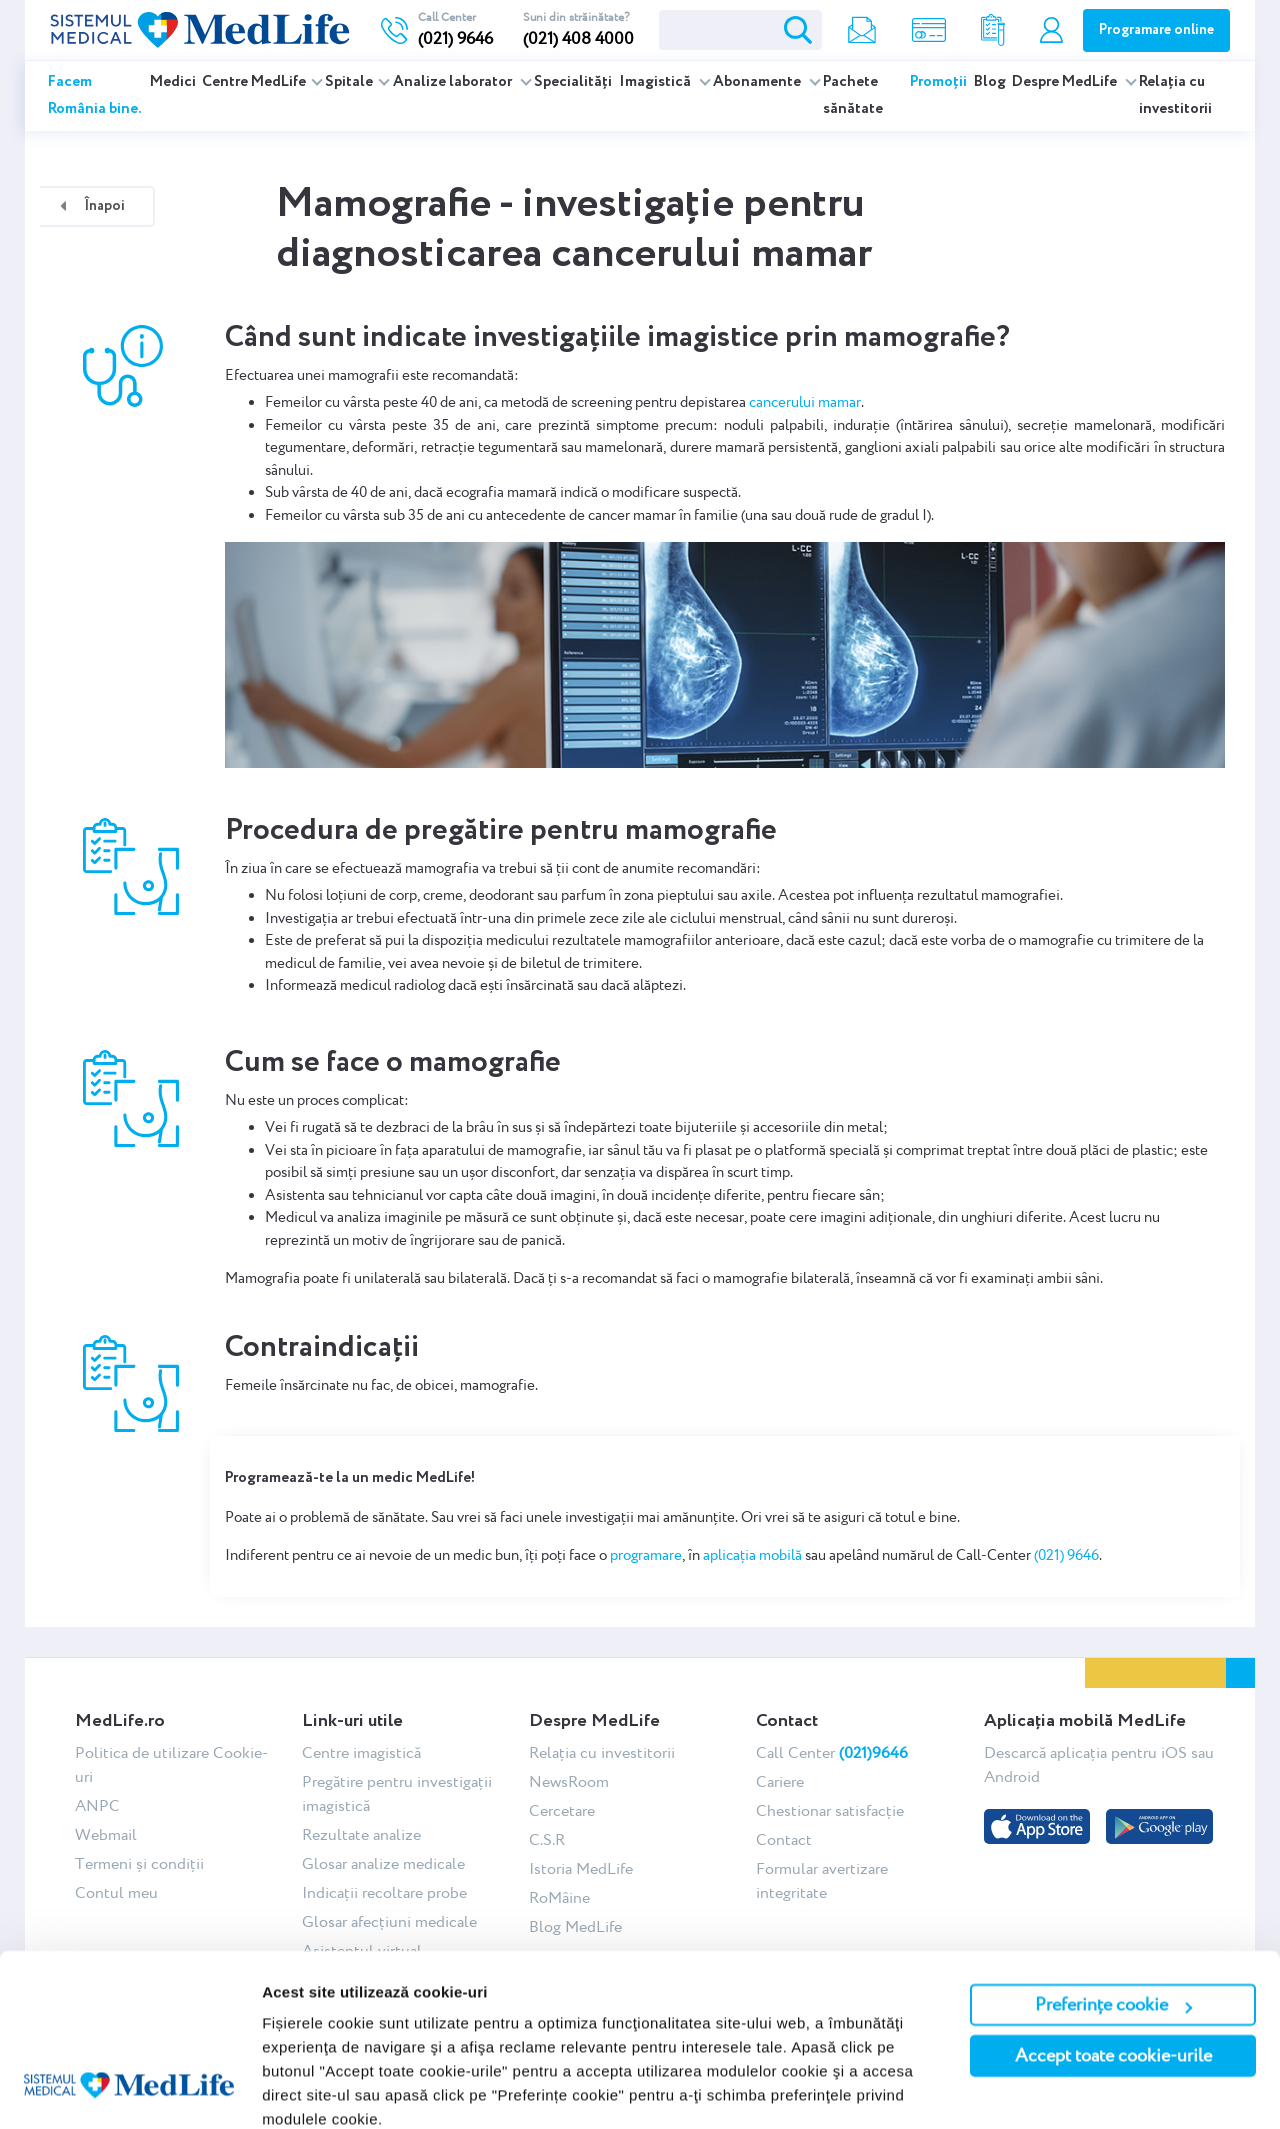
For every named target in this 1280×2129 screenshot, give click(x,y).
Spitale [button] (349, 82)
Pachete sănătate (853, 95)
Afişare (288, 2089)
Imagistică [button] (656, 82)
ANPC (97, 1805)
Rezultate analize (361, 1834)
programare (646, 1555)
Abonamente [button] (758, 82)
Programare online (1156, 30)
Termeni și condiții (139, 1863)
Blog (990, 82)
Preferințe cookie (1113, 1919)
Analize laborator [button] (454, 82)
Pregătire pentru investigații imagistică (397, 1793)
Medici (173, 82)
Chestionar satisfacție (830, 1810)
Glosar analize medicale (383, 1863)
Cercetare (562, 1810)
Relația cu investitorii (1175, 95)
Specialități (573, 82)
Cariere (780, 1781)
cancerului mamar (805, 402)
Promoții (938, 82)
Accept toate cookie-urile (1113, 1970)
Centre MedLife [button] (254, 82)
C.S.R (547, 1839)
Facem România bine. (95, 95)
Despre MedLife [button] (1066, 82)
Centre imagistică (361, 1752)
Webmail (106, 1834)
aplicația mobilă (752, 1555)
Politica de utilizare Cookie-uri (171, 1764)
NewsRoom (569, 1781)
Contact (784, 1839)
